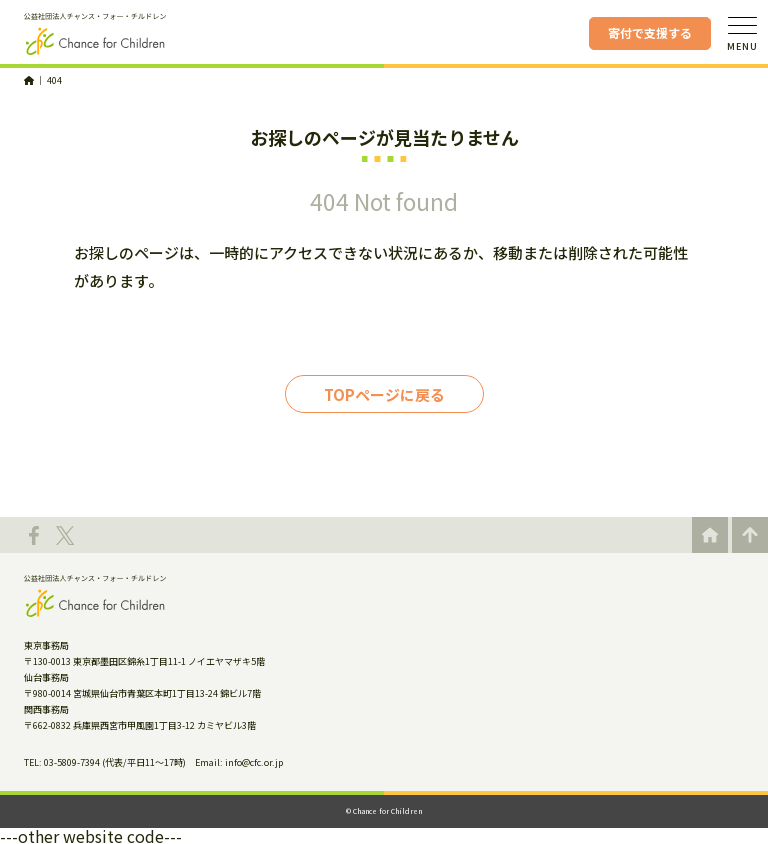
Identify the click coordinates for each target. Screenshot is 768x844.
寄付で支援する (650, 32)
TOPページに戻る (384, 394)
